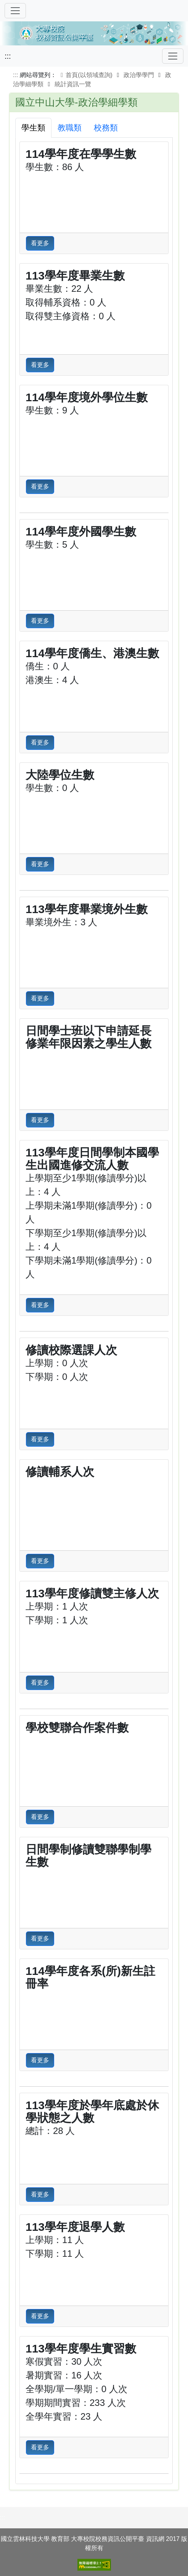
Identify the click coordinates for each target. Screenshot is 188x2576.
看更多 (40, 243)
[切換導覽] (15, 10)
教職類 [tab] (70, 127)
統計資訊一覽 (73, 84)
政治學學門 (139, 75)
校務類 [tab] (106, 127)
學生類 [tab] (33, 127)
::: (8, 56)
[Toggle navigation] (172, 56)
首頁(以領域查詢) (85, 75)
